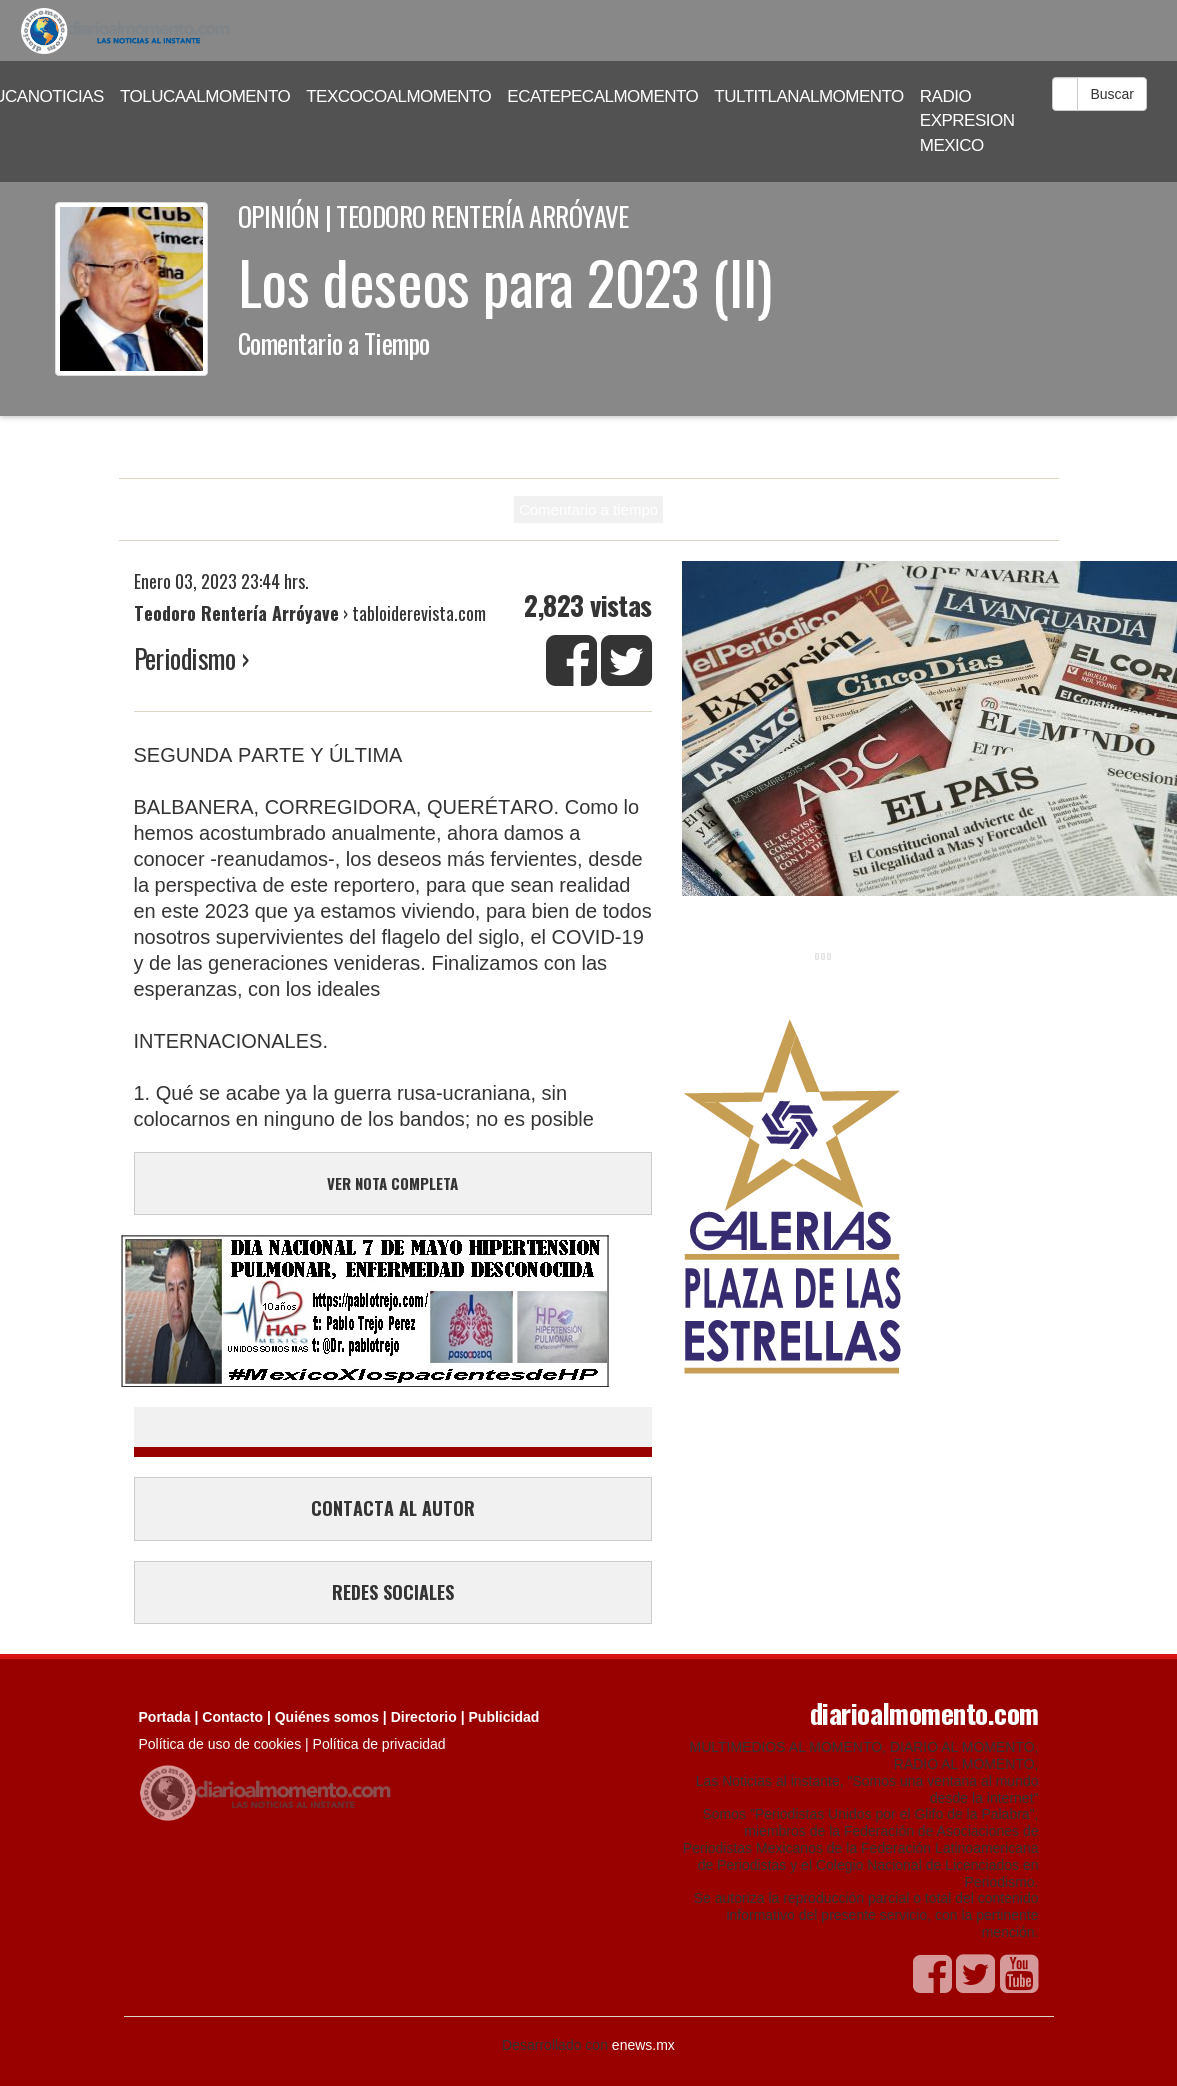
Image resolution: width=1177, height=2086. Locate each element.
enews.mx (643, 2045)
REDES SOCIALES (393, 1592)
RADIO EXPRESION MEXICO (967, 121)
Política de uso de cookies (220, 1744)
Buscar (1112, 94)
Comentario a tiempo (588, 509)
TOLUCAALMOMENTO (205, 96)
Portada (165, 1717)
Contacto (232, 1717)
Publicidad (504, 1717)
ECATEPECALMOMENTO (602, 96)
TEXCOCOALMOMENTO (398, 96)
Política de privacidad (379, 1744)
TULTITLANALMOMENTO (809, 96)
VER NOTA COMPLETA (392, 1183)
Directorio (424, 1717)
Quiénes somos (327, 1717)
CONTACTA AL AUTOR (393, 1508)
